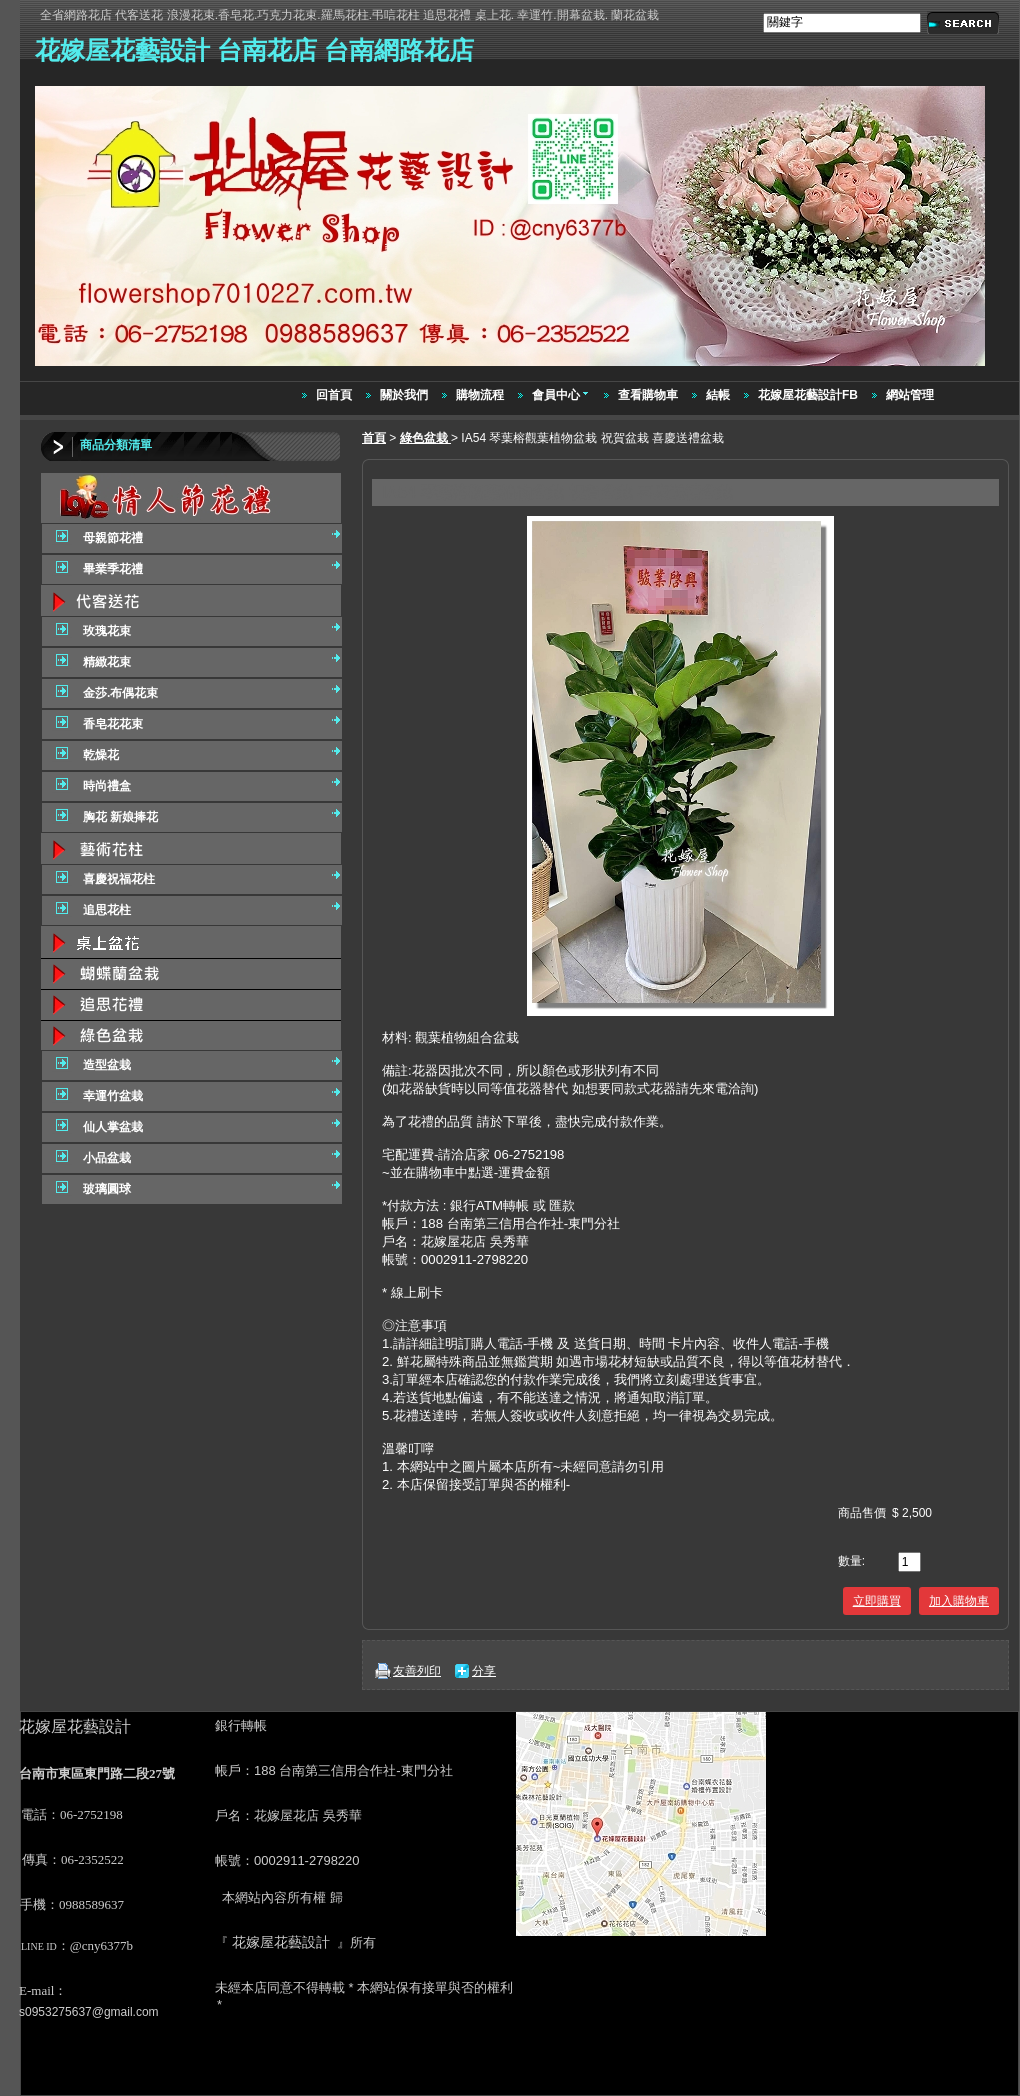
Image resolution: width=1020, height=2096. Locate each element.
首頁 (374, 438)
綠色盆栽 (425, 438)
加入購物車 (959, 1601)
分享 (484, 1671)
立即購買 (877, 1601)
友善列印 (417, 1671)
